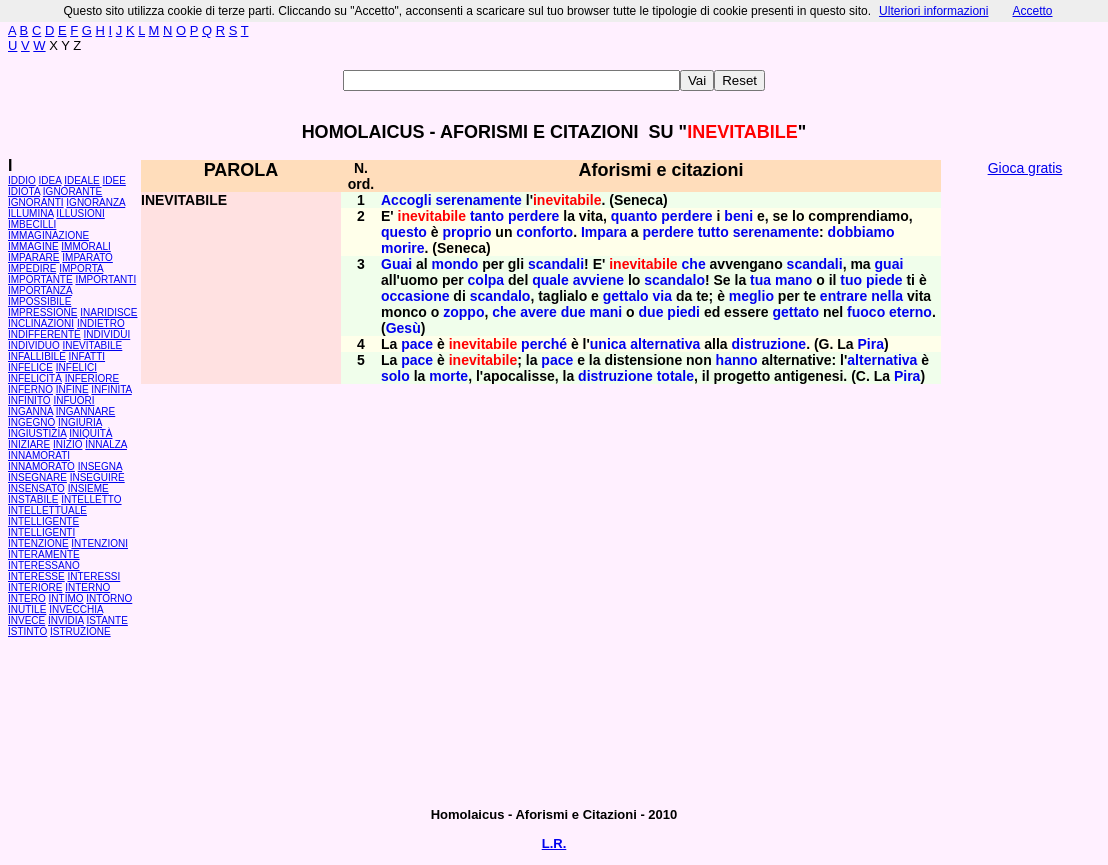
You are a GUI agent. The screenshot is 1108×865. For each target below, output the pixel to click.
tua (760, 280)
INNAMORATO (41, 466)
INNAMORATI (39, 455)
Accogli (406, 200)
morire (403, 248)
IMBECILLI (32, 224)
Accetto (1032, 11)
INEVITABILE (92, 345)
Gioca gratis (1025, 168)
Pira (870, 344)
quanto (634, 216)
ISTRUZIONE (80, 631)
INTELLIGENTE (43, 521)
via (662, 296)
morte (448, 376)
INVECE (26, 620)
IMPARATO (87, 257)
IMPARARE (34, 257)
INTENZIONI (99, 543)
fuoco (866, 312)
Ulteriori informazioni (933, 11)
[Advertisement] (1025, 490)
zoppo (463, 312)
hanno (737, 360)
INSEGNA (100, 466)
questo (404, 232)
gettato (795, 312)
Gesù (403, 328)
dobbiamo (861, 232)
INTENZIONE (38, 543)
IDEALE (82, 180)
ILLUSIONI (80, 213)
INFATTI (87, 356)
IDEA (50, 180)
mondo (455, 264)
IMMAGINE (33, 246)
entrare (843, 296)
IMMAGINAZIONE (48, 235)
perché (544, 344)
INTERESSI (93, 576)
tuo (851, 280)
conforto (544, 232)
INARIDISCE (108, 312)
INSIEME (88, 488)
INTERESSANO (44, 565)
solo (395, 376)
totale (675, 376)
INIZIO (67, 444)
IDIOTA (24, 191)
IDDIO (22, 180)
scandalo (674, 280)
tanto (487, 216)
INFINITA (111, 389)
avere (538, 312)
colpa (486, 280)
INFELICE (30, 367)
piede (884, 280)
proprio (466, 232)
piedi (683, 312)
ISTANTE (106, 620)
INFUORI (73, 400)
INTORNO (109, 598)
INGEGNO (31, 422)
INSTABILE (33, 499)
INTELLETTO (91, 499)
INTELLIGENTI (41, 532)
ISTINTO (27, 631)
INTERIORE (35, 587)
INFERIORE (92, 378)
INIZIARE (29, 444)
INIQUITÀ (90, 433)
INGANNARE (85, 411)
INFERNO (30, 389)
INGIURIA (80, 422)
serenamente (478, 200)
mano (793, 280)
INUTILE (27, 609)
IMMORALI (85, 246)
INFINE (72, 389)
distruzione (768, 344)
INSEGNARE (37, 477)
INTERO (27, 598)
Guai (396, 264)
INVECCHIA (76, 609)
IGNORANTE (72, 191)
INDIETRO (101, 323)
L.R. (554, 843)
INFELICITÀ (35, 378)
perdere (533, 216)
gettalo (626, 296)
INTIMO (66, 598)
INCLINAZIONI (41, 323)
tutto (713, 232)
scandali (556, 264)
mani (606, 312)
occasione (415, 296)
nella (887, 296)
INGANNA (30, 411)
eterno (910, 312)
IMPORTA (81, 268)
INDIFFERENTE (44, 334)
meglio (751, 296)
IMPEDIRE (32, 268)
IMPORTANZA (40, 290)
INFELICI (76, 367)
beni (738, 216)
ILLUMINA (31, 213)
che (694, 264)
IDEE (114, 180)
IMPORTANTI (105, 279)
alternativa (665, 344)
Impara (604, 232)
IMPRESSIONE (42, 312)
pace (417, 344)
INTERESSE (36, 576)
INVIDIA (66, 620)
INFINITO (29, 400)
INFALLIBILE (37, 356)
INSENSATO (36, 488)
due (573, 312)
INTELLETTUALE (47, 510)
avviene (598, 280)
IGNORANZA (95, 202)
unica (608, 344)
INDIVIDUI (107, 334)
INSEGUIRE (97, 477)
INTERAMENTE (44, 554)
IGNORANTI (36, 202)
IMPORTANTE (40, 279)
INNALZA (106, 444)
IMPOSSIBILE (39, 301)
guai (889, 264)
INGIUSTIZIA (37, 433)
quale (550, 280)
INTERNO (87, 587)
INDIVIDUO (34, 345)
